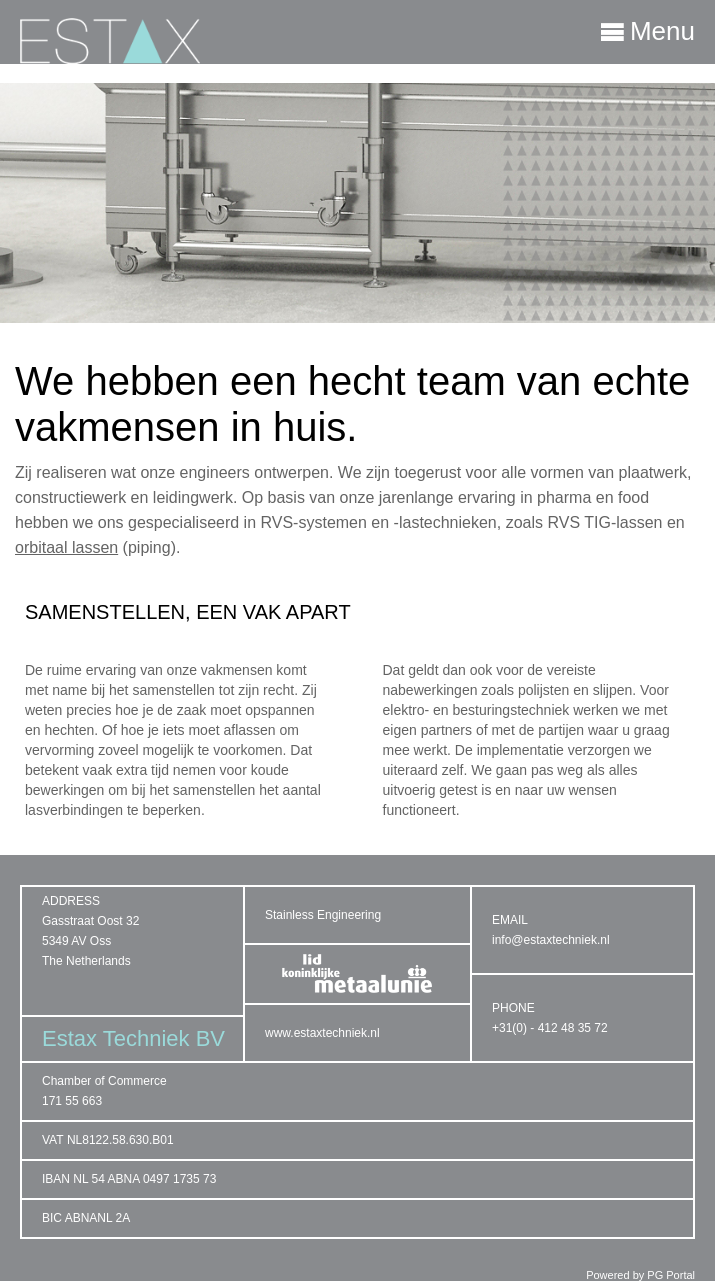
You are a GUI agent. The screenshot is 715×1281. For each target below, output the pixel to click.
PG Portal (671, 1275)
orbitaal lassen (66, 547)
